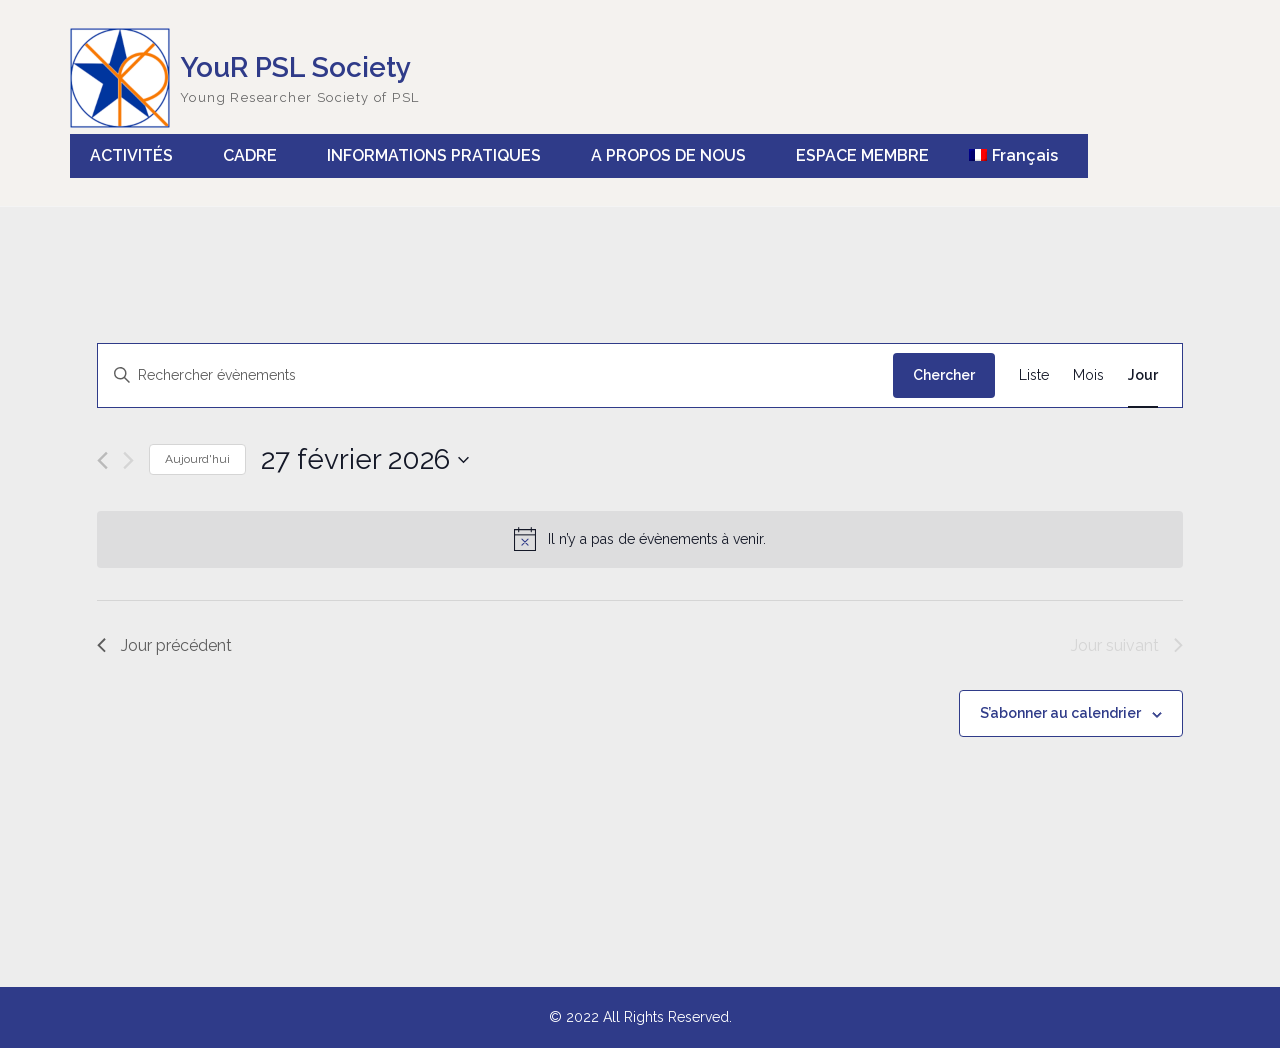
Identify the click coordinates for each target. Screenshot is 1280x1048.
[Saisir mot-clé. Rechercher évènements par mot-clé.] (495, 375)
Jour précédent (164, 645)
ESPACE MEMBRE (862, 155)
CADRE (250, 155)
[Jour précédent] (102, 460)
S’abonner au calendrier (1060, 713)
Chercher (944, 375)
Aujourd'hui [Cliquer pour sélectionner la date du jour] (197, 459)
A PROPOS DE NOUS (668, 155)
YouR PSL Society (295, 67)
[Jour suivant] (128, 460)
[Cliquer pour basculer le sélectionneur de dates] (365, 460)
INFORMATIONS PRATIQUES (434, 155)
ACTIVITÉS (131, 155)
